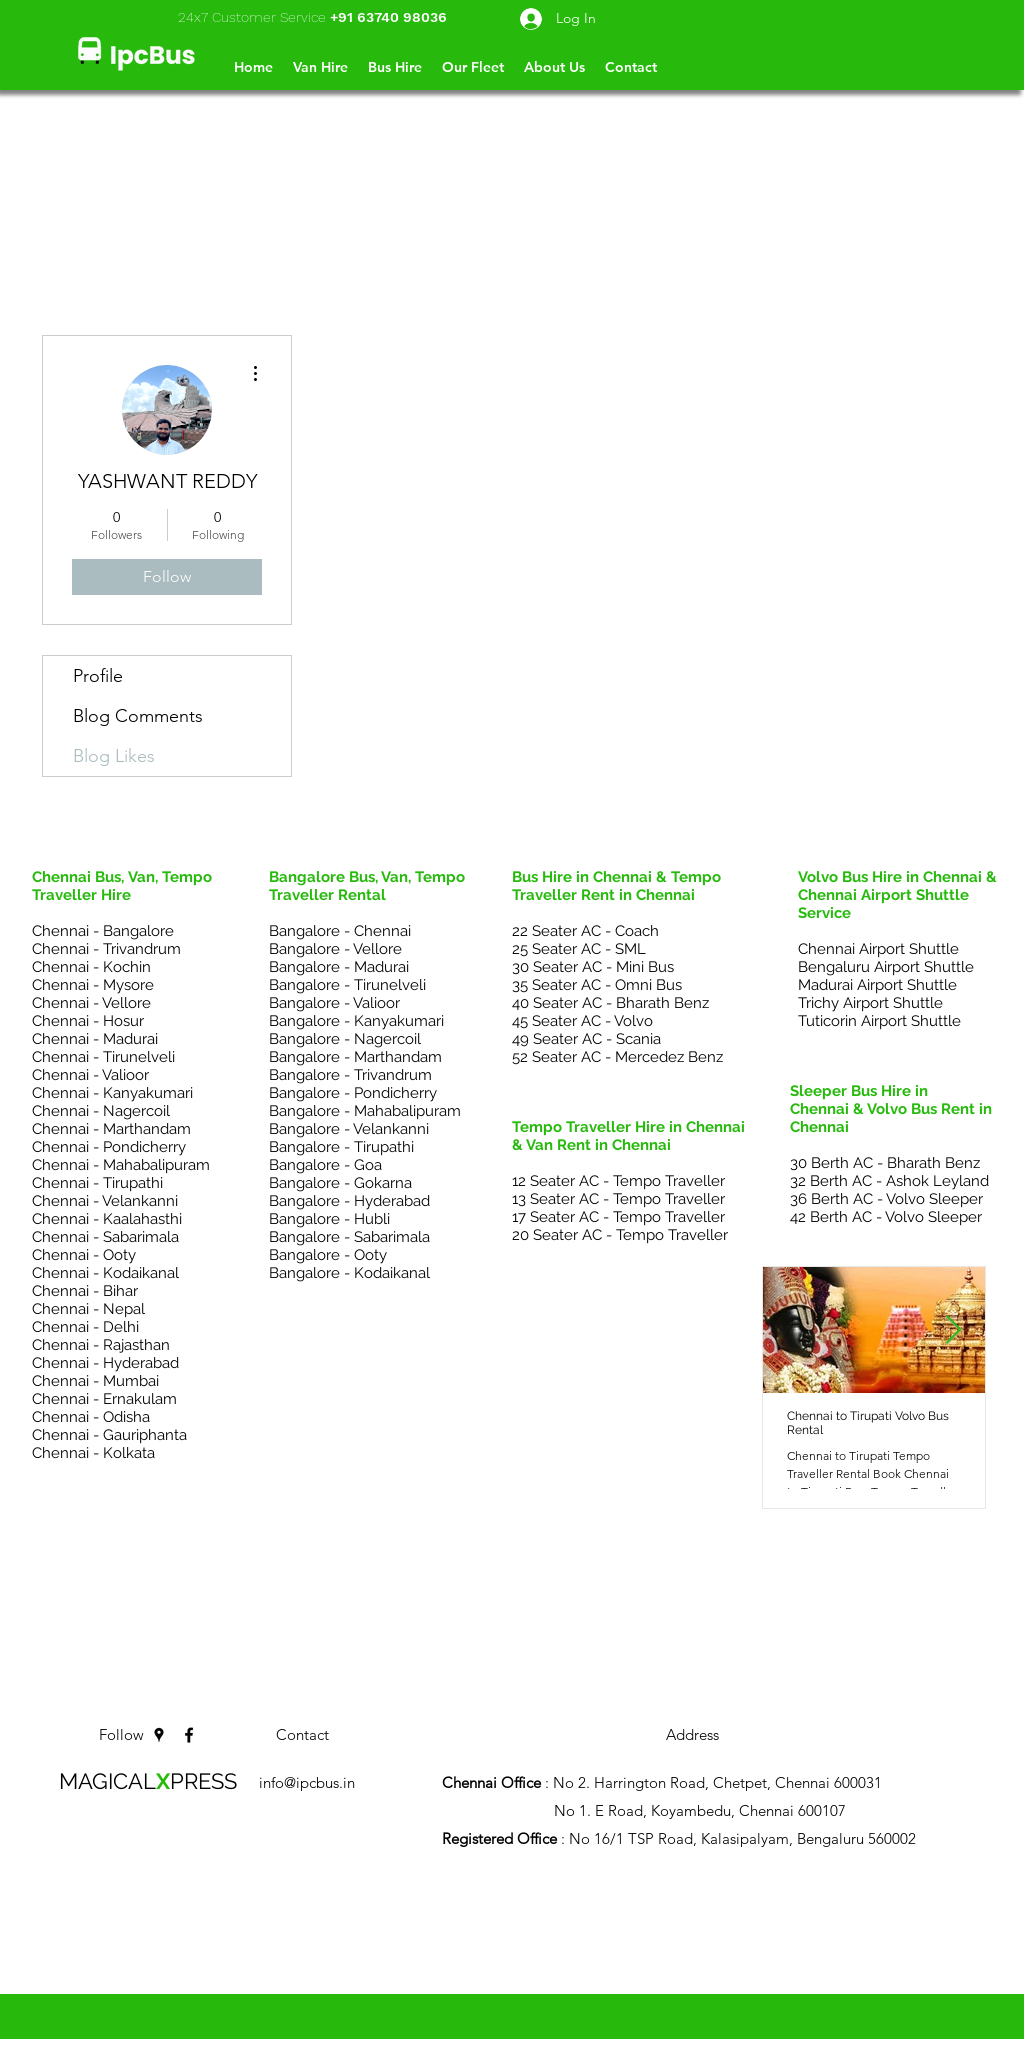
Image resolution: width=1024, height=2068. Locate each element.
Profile (98, 676)
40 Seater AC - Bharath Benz (610, 1003)
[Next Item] (953, 1330)
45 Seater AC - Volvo (582, 1021)
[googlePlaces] (159, 1735)
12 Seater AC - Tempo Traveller (618, 1181)
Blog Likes (114, 756)
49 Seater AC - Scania (586, 1039)
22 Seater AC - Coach (585, 931)
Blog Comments (138, 716)
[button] (631, 67)
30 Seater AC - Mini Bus (593, 967)
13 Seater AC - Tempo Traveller (618, 1199)
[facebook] (189, 1735)
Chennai (445, 1912)
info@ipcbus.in (307, 1782)
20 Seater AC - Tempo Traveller (620, 1235)
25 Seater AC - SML (579, 949)
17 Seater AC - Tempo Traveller (618, 1217)
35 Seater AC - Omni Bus (597, 985)
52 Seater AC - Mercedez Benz (617, 1057)
